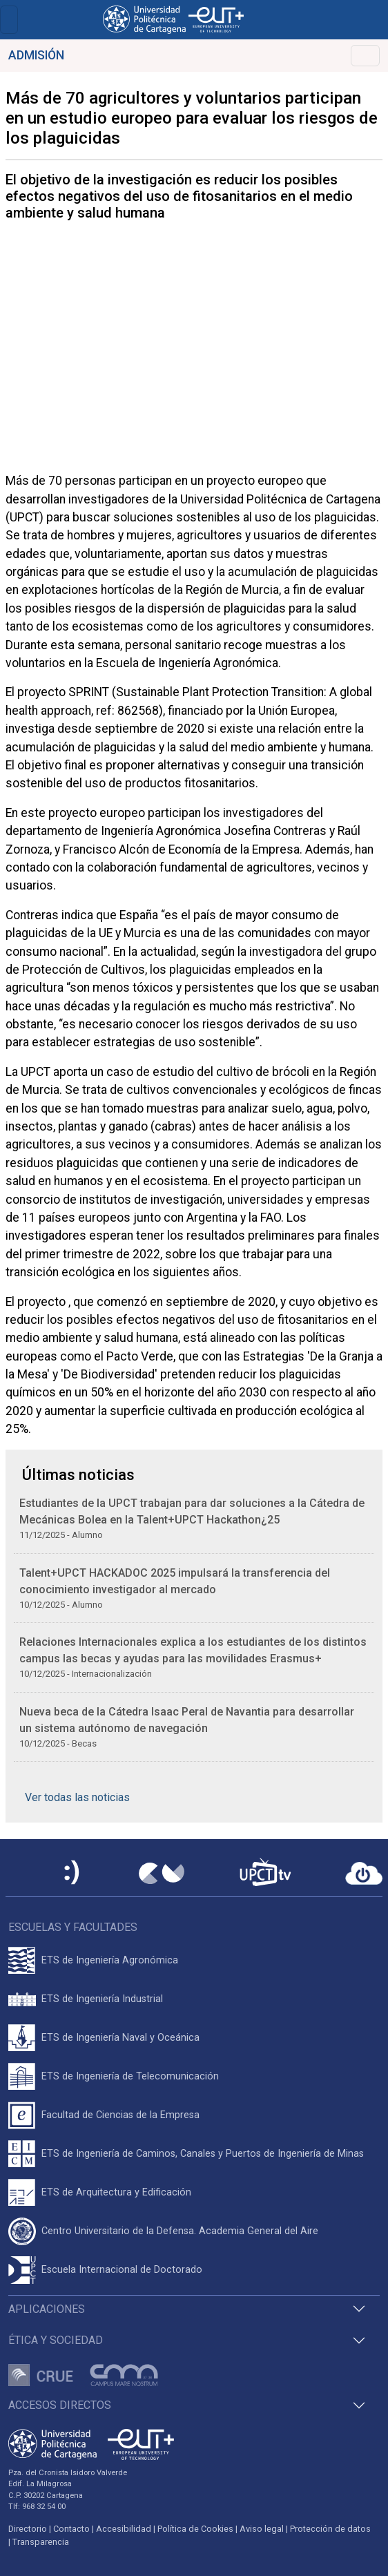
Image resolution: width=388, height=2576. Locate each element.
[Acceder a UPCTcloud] (363, 1873)
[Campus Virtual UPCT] (161, 1874)
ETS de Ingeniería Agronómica (109, 1960)
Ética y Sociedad (55, 2340)
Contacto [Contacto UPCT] (71, 2529)
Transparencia (40, 2542)
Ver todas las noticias (77, 1797)
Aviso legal (262, 2529)
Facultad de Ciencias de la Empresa (120, 2115)
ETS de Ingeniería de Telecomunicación (130, 2076)
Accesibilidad (123, 2529)
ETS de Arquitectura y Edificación (116, 2192)
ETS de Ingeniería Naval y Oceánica (120, 2038)
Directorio (27, 2529)
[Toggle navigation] (9, 20)
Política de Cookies (195, 2529)
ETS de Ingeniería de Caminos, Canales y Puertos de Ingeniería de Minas (202, 2154)
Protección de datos (330, 2529)
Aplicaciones (46, 2309)
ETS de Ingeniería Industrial (102, 1999)
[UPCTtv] (265, 1873)
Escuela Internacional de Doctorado (121, 2270)
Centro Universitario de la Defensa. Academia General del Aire (179, 2231)
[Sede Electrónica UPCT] (72, 1873)
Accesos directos (59, 2405)
